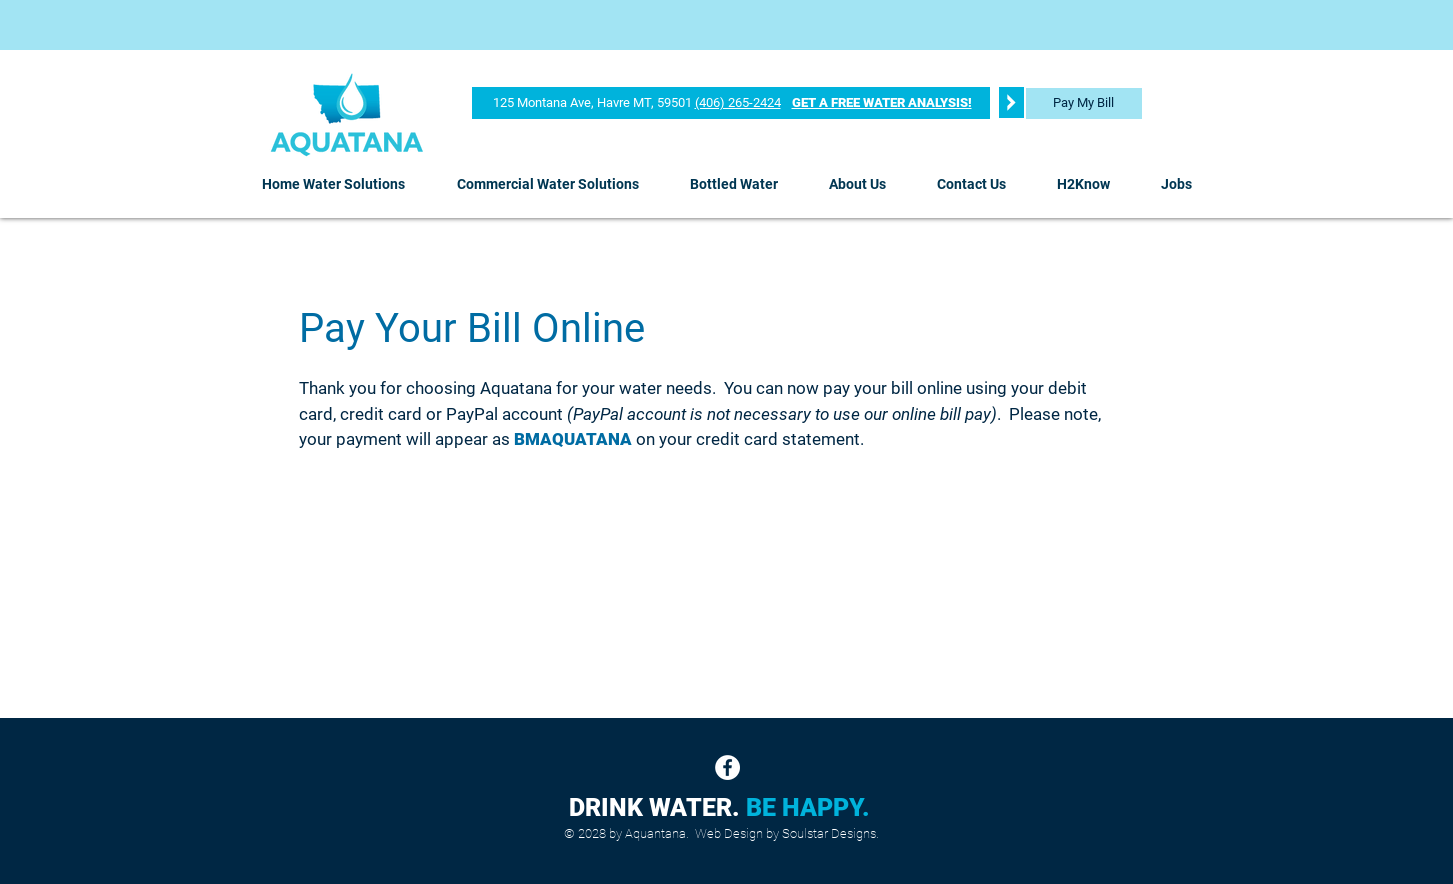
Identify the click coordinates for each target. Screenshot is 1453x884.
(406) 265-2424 (738, 102)
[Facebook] (727, 767)
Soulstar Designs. (830, 833)
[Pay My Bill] (1084, 103)
